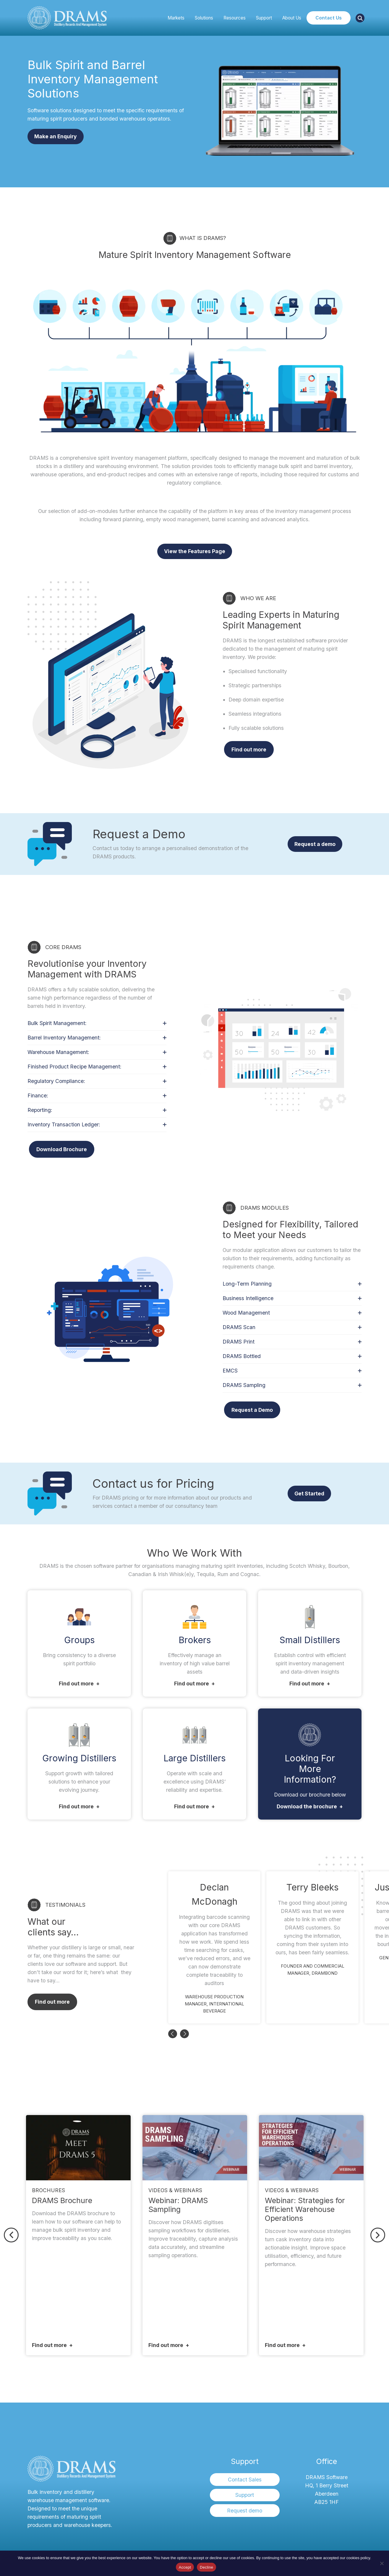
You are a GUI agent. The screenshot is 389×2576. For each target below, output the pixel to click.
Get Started (309, 1493)
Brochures (48, 2190)
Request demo (244, 2510)
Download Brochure (61, 1149)
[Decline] (382, 2563)
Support (264, 18)
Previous (172, 2033)
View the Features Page (194, 551)
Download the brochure (307, 1806)
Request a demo (314, 844)
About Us (291, 18)
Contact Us (328, 18)
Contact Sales (245, 2479)
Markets (176, 18)
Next (184, 2033)
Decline (206, 2567)
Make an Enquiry (55, 136)
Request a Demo (252, 1410)
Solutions (204, 18)
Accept (185, 2567)
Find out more (248, 749)
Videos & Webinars (175, 2190)
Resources (234, 18)
